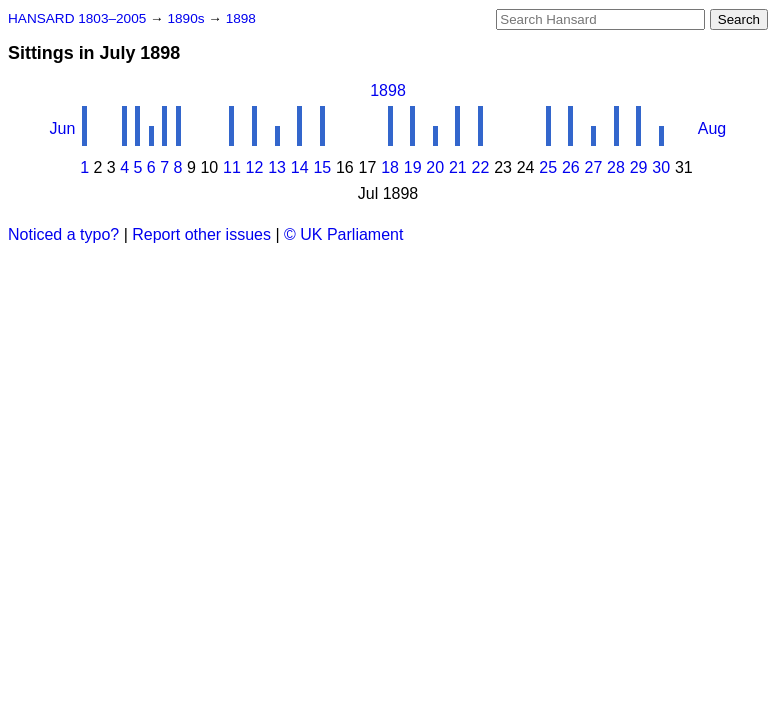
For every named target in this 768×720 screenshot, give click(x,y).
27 (594, 167)
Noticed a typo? (63, 234)
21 (458, 167)
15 (322, 167)
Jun (63, 128)
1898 (241, 18)
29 (639, 167)
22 (481, 167)
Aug (712, 128)
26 (571, 167)
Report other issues (201, 234)
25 (548, 167)
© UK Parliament (343, 234)
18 (390, 167)
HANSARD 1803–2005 (77, 18)
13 (277, 167)
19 (413, 167)
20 (435, 167)
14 (300, 167)
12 (255, 167)
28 (616, 167)
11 (232, 167)
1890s (187, 18)
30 (661, 167)
